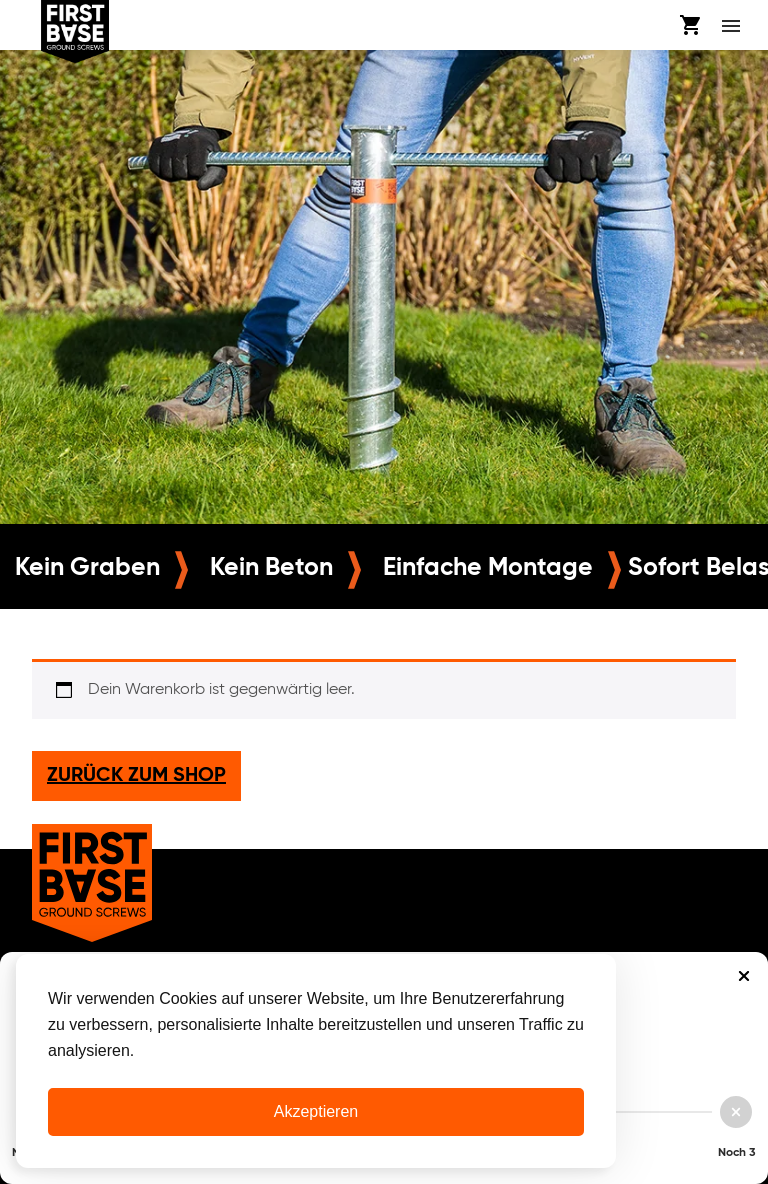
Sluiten (744, 976)
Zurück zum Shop (136, 776)
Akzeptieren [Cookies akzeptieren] (316, 1111)
